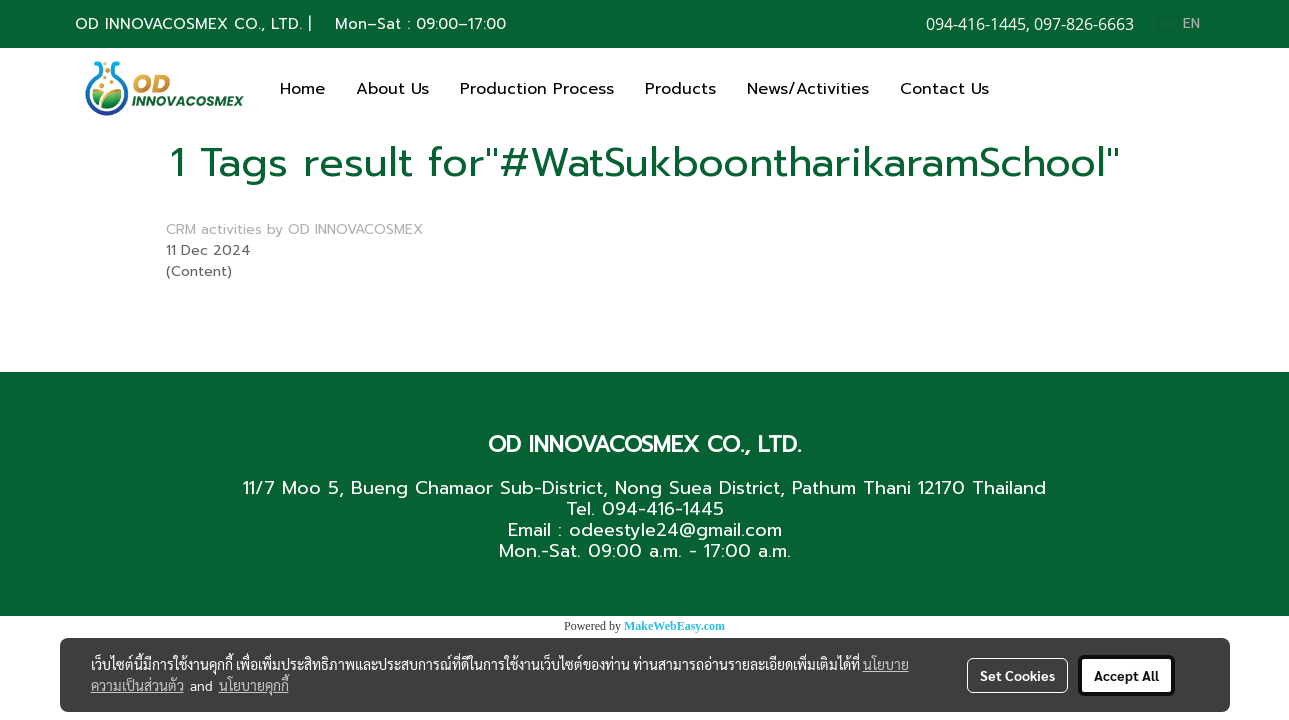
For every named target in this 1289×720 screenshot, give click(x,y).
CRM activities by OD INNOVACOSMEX (294, 229)
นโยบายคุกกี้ (254, 685)
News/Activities (808, 89)
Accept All (1126, 675)
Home (302, 89)
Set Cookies (1017, 675)
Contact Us (944, 89)
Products (680, 89)
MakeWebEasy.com (674, 626)
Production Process (537, 89)
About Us (392, 89)
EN (1179, 23)
